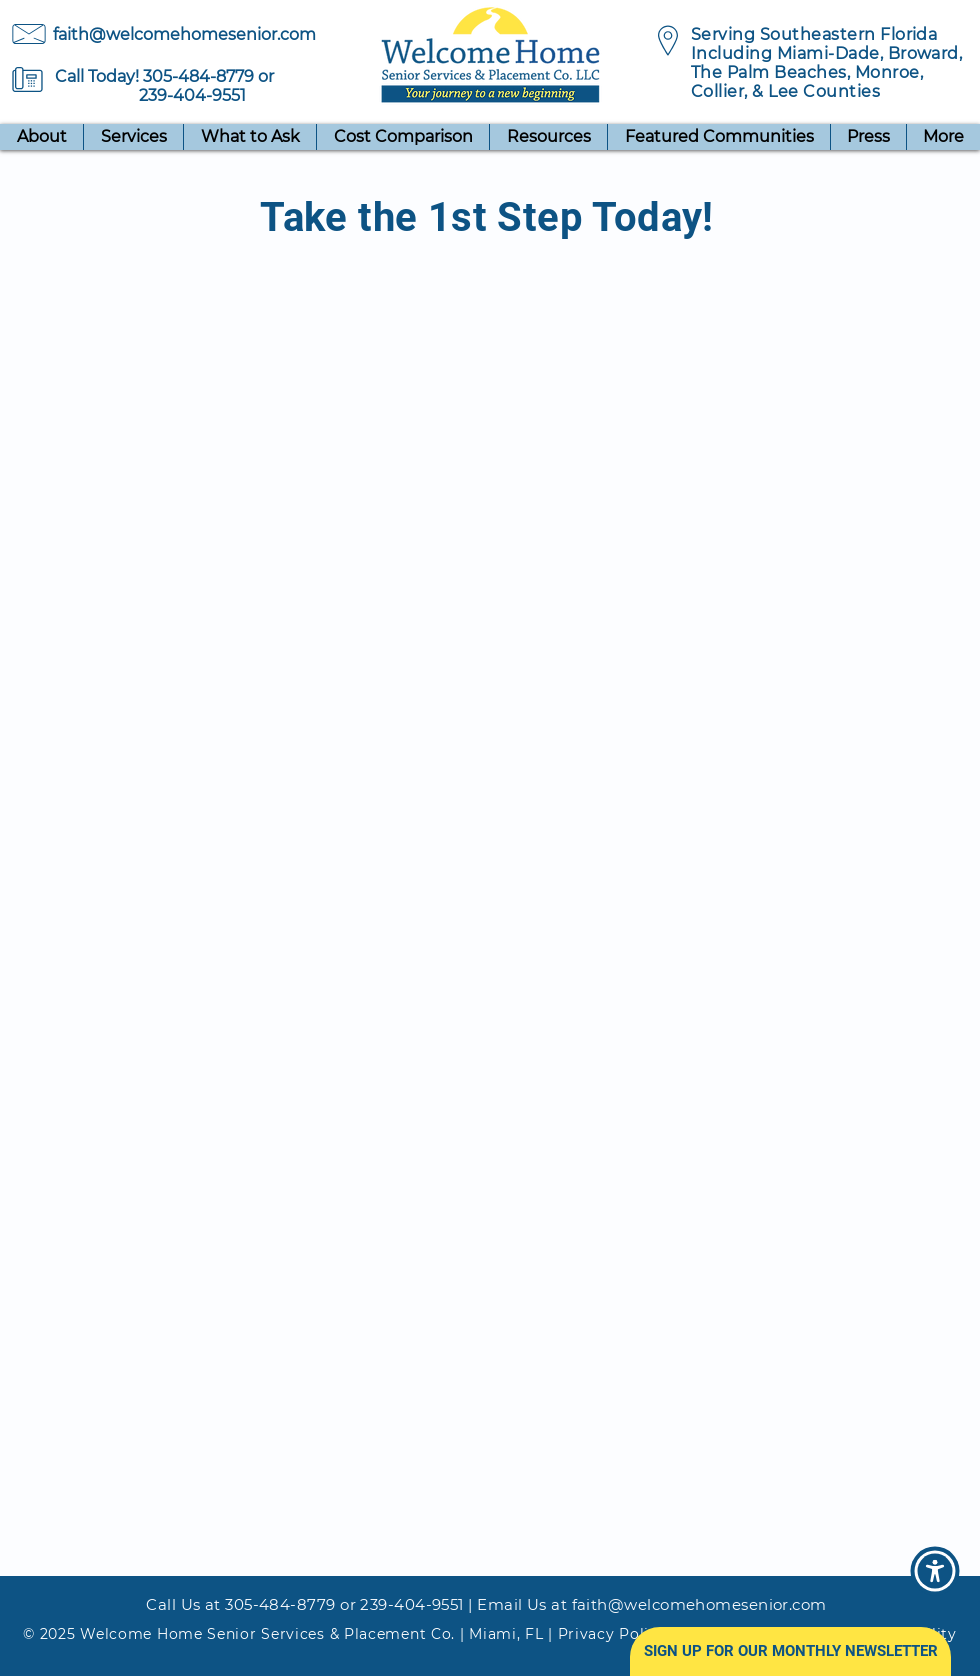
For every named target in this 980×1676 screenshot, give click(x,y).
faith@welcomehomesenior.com (699, 1604)
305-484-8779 (198, 76)
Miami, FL (506, 1634)
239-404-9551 (192, 95)
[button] (718, 137)
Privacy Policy (612, 1634)
